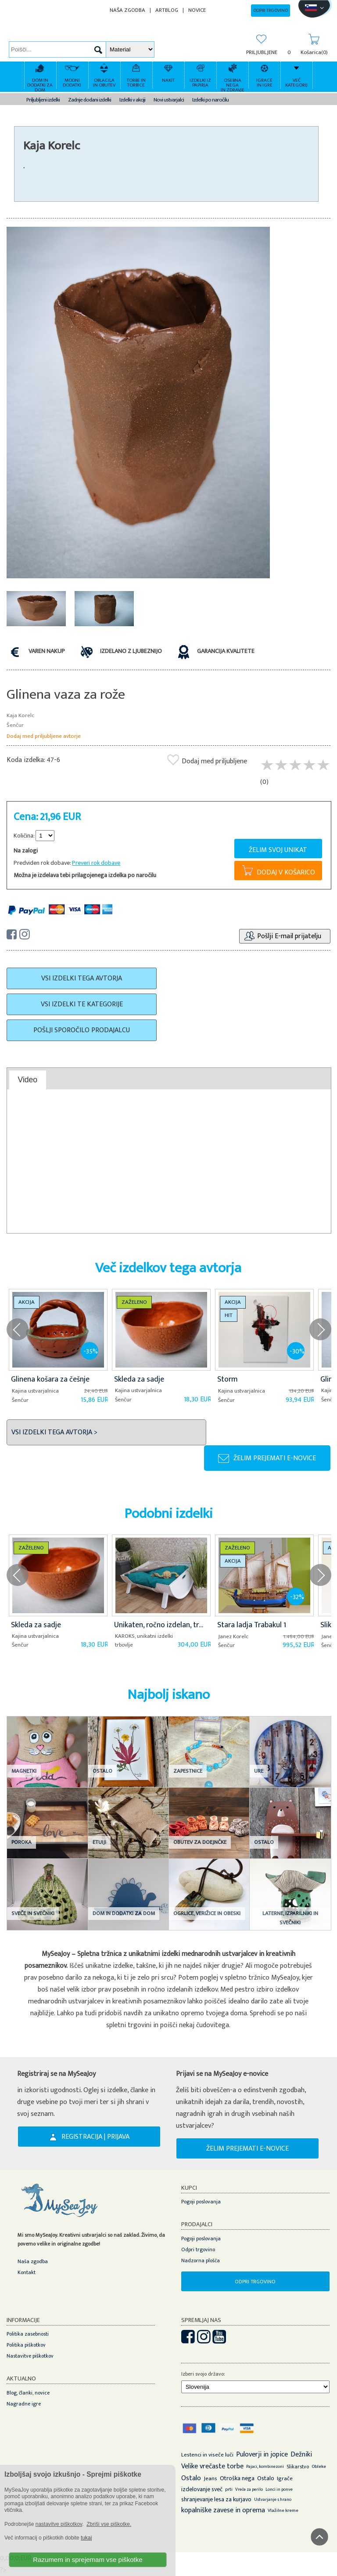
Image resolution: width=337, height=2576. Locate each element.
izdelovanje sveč (201, 2489)
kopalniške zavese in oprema (223, 2510)
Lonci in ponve (279, 2489)
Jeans (210, 2478)
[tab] (27, 1079)
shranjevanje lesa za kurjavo (216, 2499)
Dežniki (301, 2454)
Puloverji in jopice (262, 2454)
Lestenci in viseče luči (207, 2455)
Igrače (285, 2478)
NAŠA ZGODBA (127, 10)
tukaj (86, 2538)
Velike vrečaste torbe (212, 2466)
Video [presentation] (27, 1079)
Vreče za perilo (249, 2489)
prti (229, 2489)
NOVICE (197, 10)
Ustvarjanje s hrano (272, 2499)
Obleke (319, 2467)
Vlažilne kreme (283, 2510)
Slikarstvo (298, 2466)
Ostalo (191, 2478)
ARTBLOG (166, 10)
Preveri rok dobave (96, 863)
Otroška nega (237, 2478)
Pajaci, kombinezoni (265, 2466)
